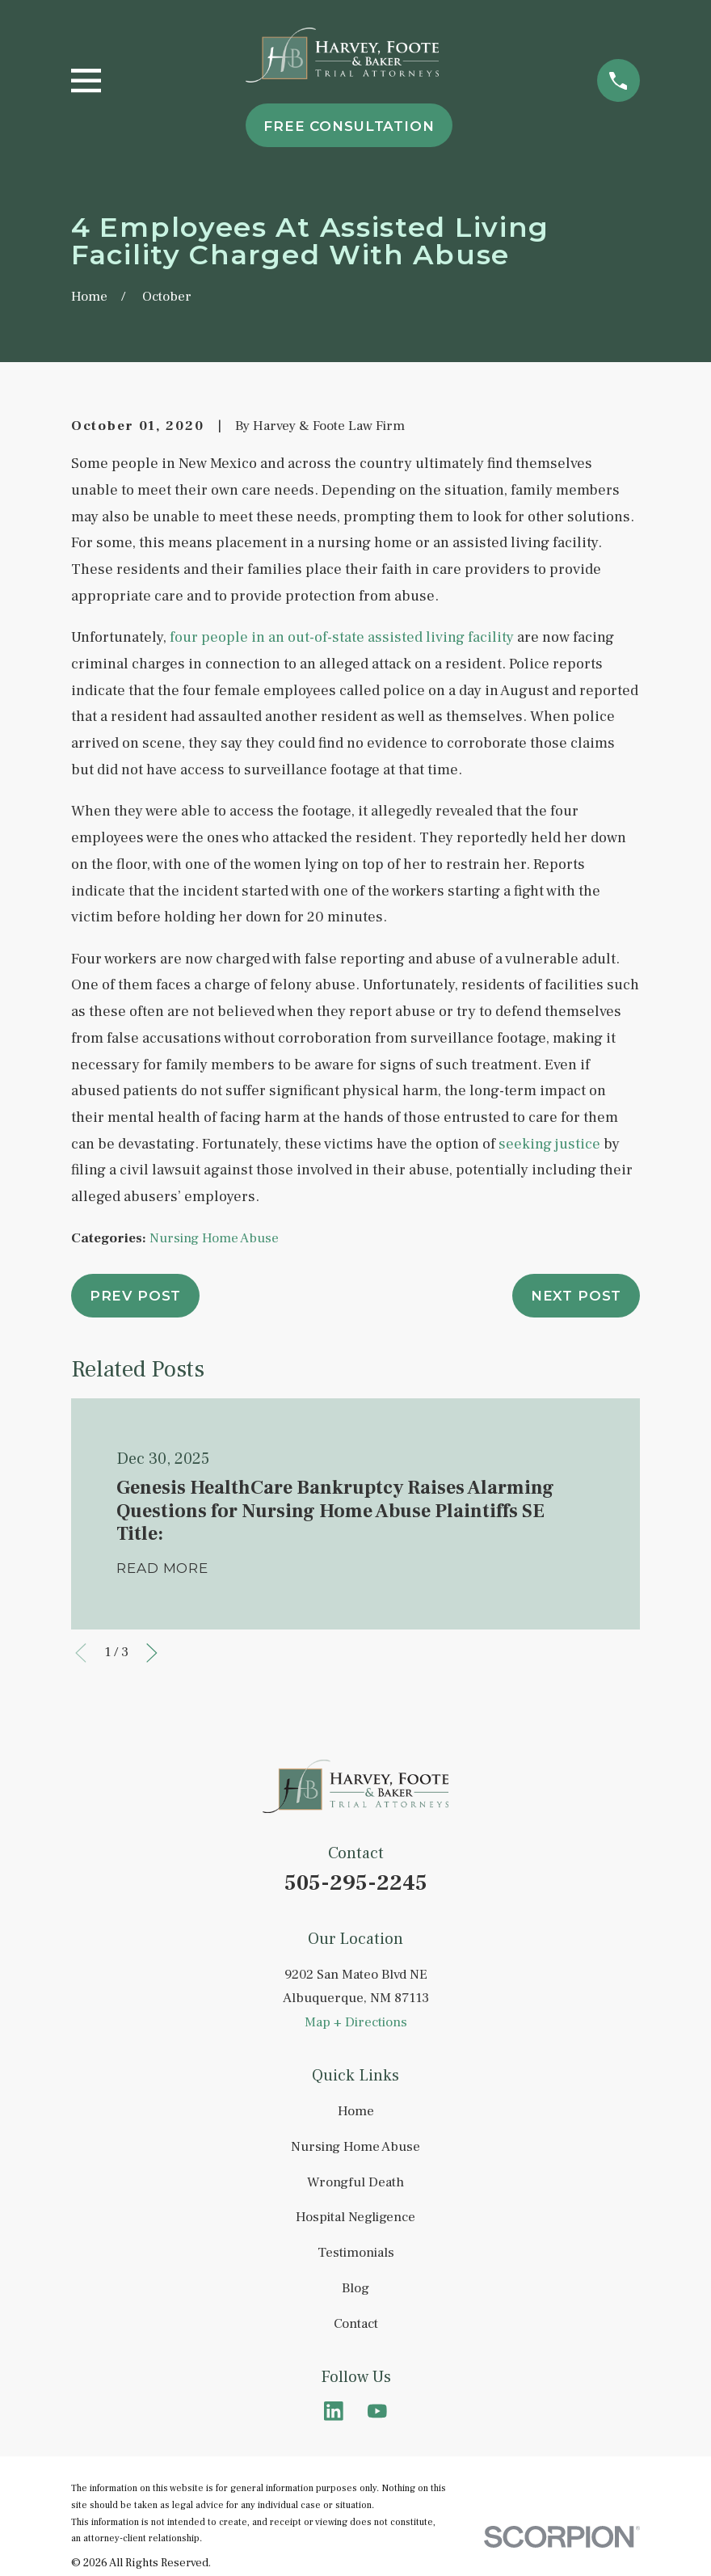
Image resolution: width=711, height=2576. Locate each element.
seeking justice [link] (549, 1143)
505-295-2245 (355, 1883)
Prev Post (136, 1296)
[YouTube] (377, 2411)
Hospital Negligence (355, 2217)
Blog (355, 2288)
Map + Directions (356, 2022)
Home (356, 2111)
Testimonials (356, 2253)
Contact (356, 2324)
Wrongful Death (355, 2182)
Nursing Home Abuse (214, 1238)
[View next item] (152, 1653)
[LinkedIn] (333, 2411)
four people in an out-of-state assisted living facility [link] (342, 637)
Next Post (576, 1296)
